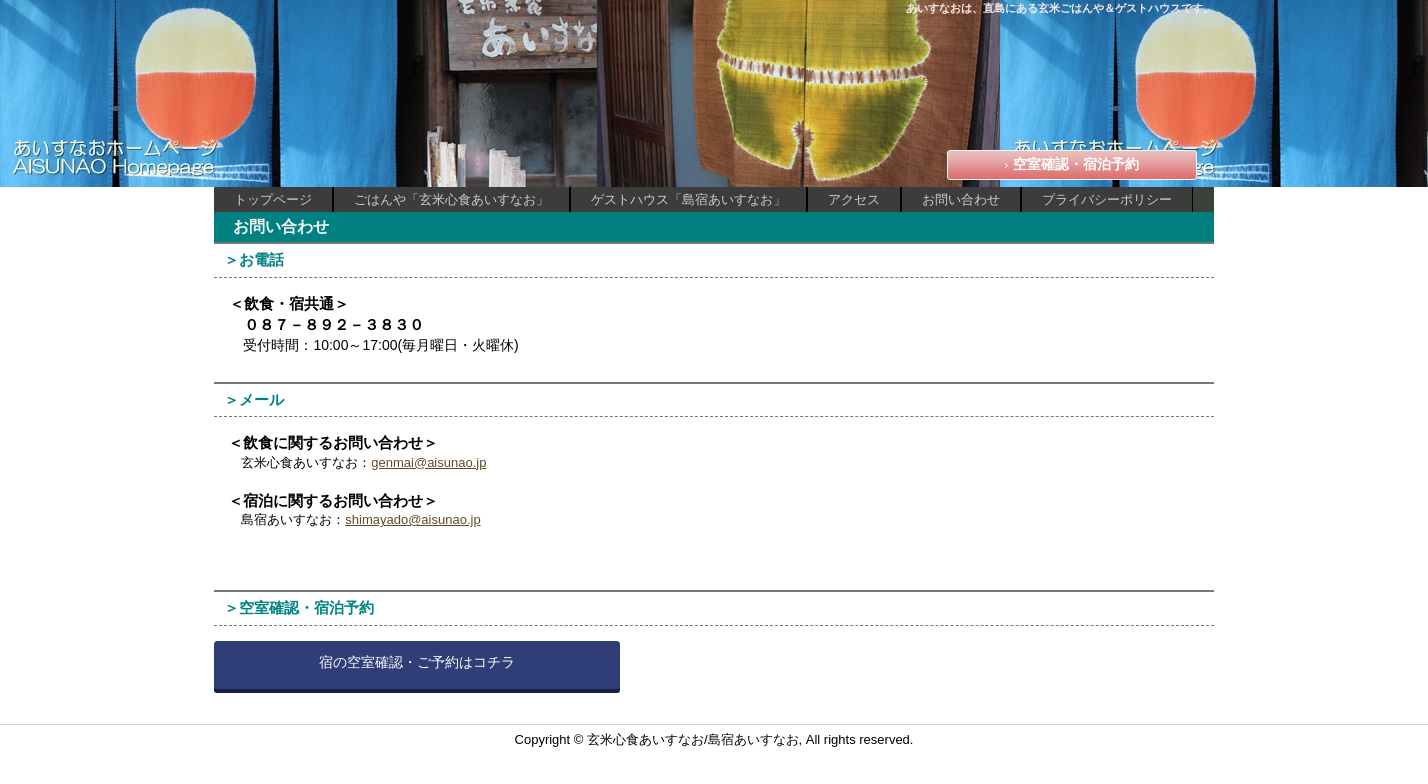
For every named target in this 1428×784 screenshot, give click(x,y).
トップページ (273, 199)
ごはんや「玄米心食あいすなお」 (451, 199)
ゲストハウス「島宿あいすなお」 (688, 199)
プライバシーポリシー (1107, 199)
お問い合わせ (961, 199)
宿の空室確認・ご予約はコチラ (417, 662)
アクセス (854, 199)
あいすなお (337, 40)
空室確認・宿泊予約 (1076, 164)
